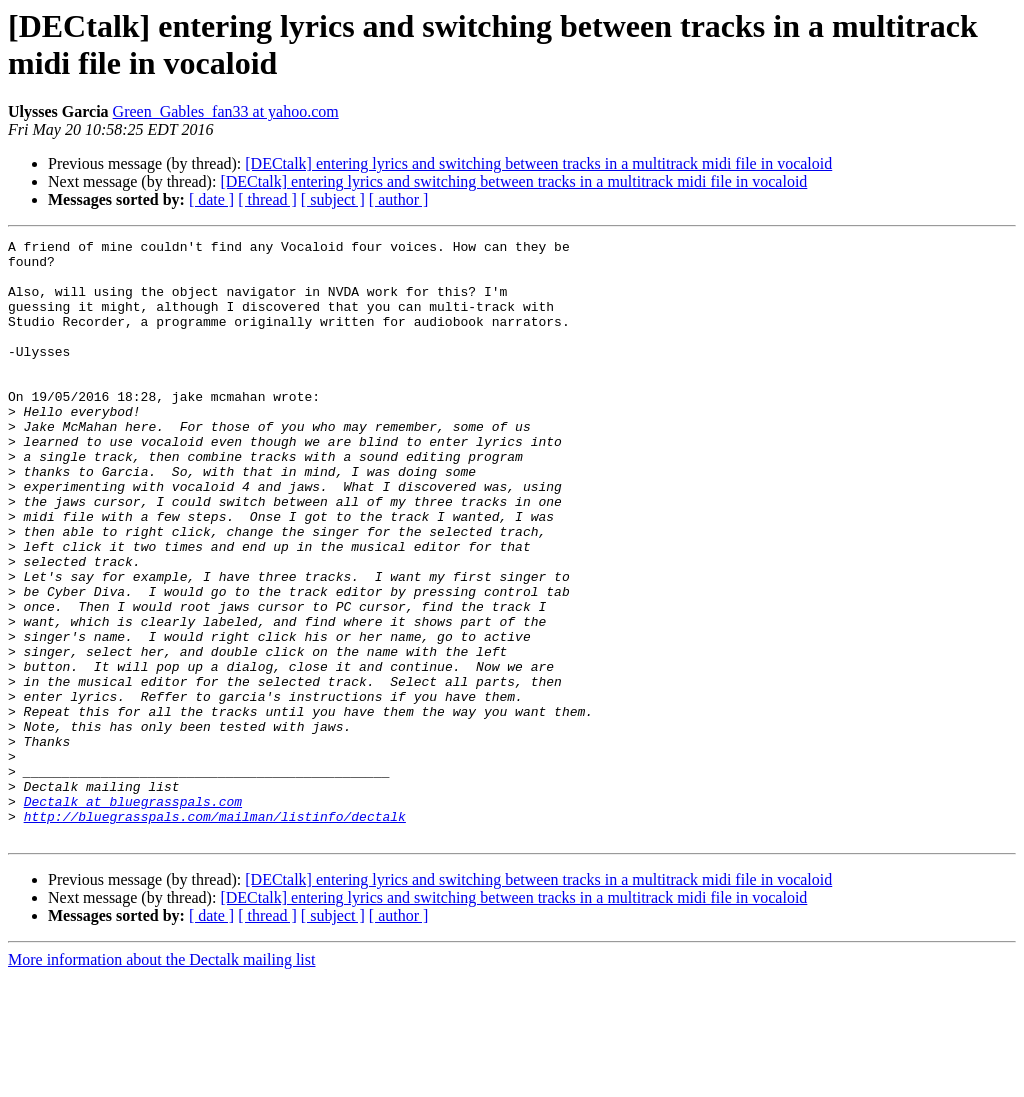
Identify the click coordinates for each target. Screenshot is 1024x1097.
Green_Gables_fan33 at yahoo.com (226, 111)
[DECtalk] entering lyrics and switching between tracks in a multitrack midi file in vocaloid (538, 163)
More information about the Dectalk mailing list (161, 1079)
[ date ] (211, 199)
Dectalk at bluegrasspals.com (133, 915)
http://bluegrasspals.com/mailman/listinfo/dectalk (215, 933)
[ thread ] (267, 199)
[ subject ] (333, 199)
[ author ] (399, 199)
